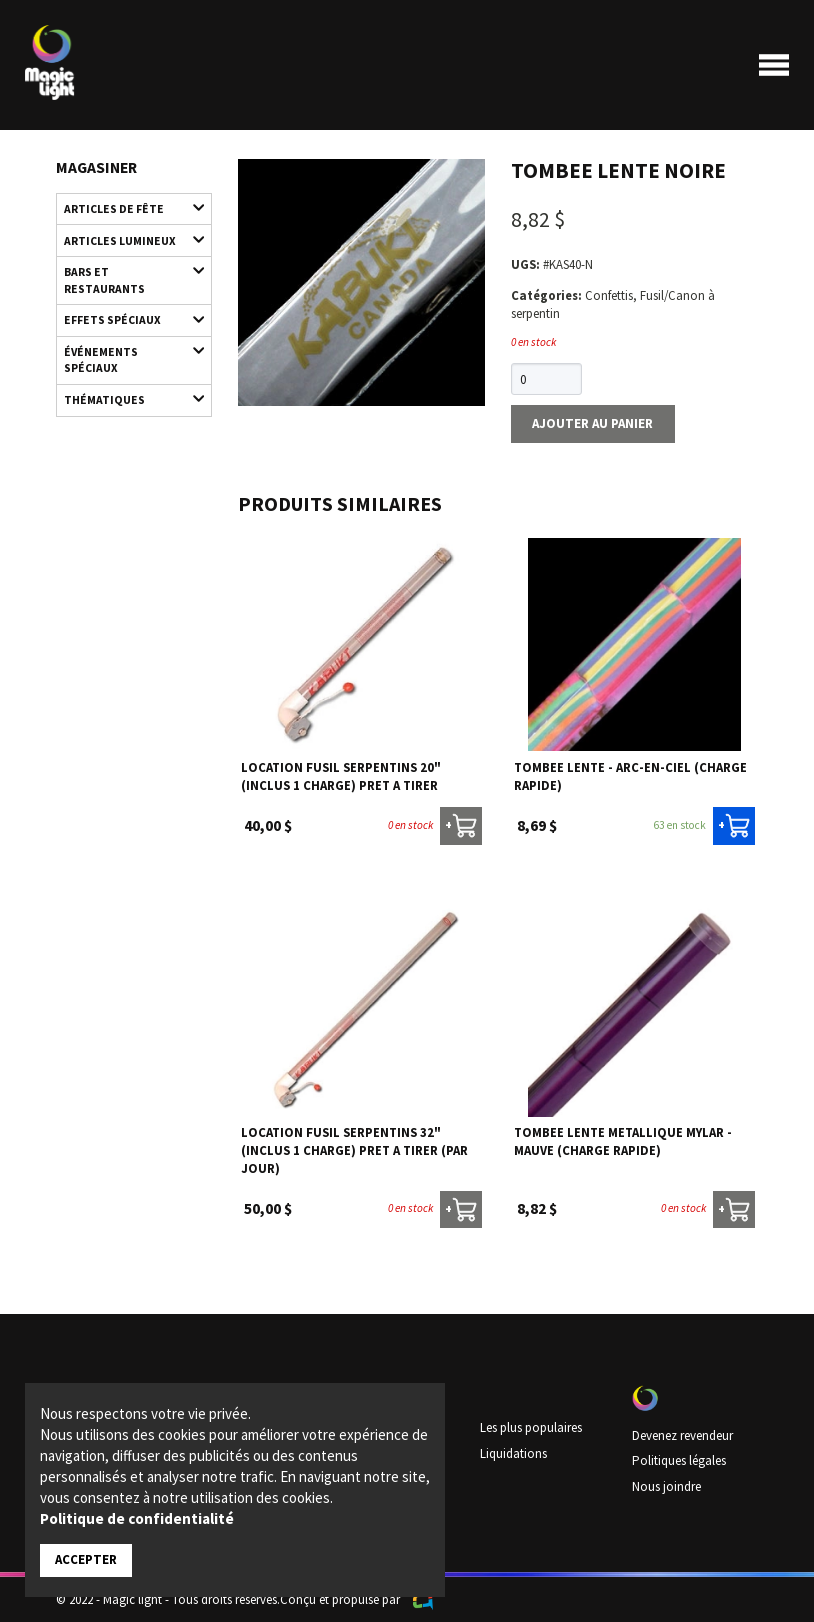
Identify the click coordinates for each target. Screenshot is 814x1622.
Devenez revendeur (682, 1434)
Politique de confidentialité (137, 1518)
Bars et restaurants (125, 275)
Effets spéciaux (125, 316)
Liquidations (513, 1452)
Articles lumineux (125, 238)
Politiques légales (678, 1459)
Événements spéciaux (125, 353)
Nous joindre (666, 1484)
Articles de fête (125, 207)
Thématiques (125, 394)
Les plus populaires (531, 1427)
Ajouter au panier (592, 423)
